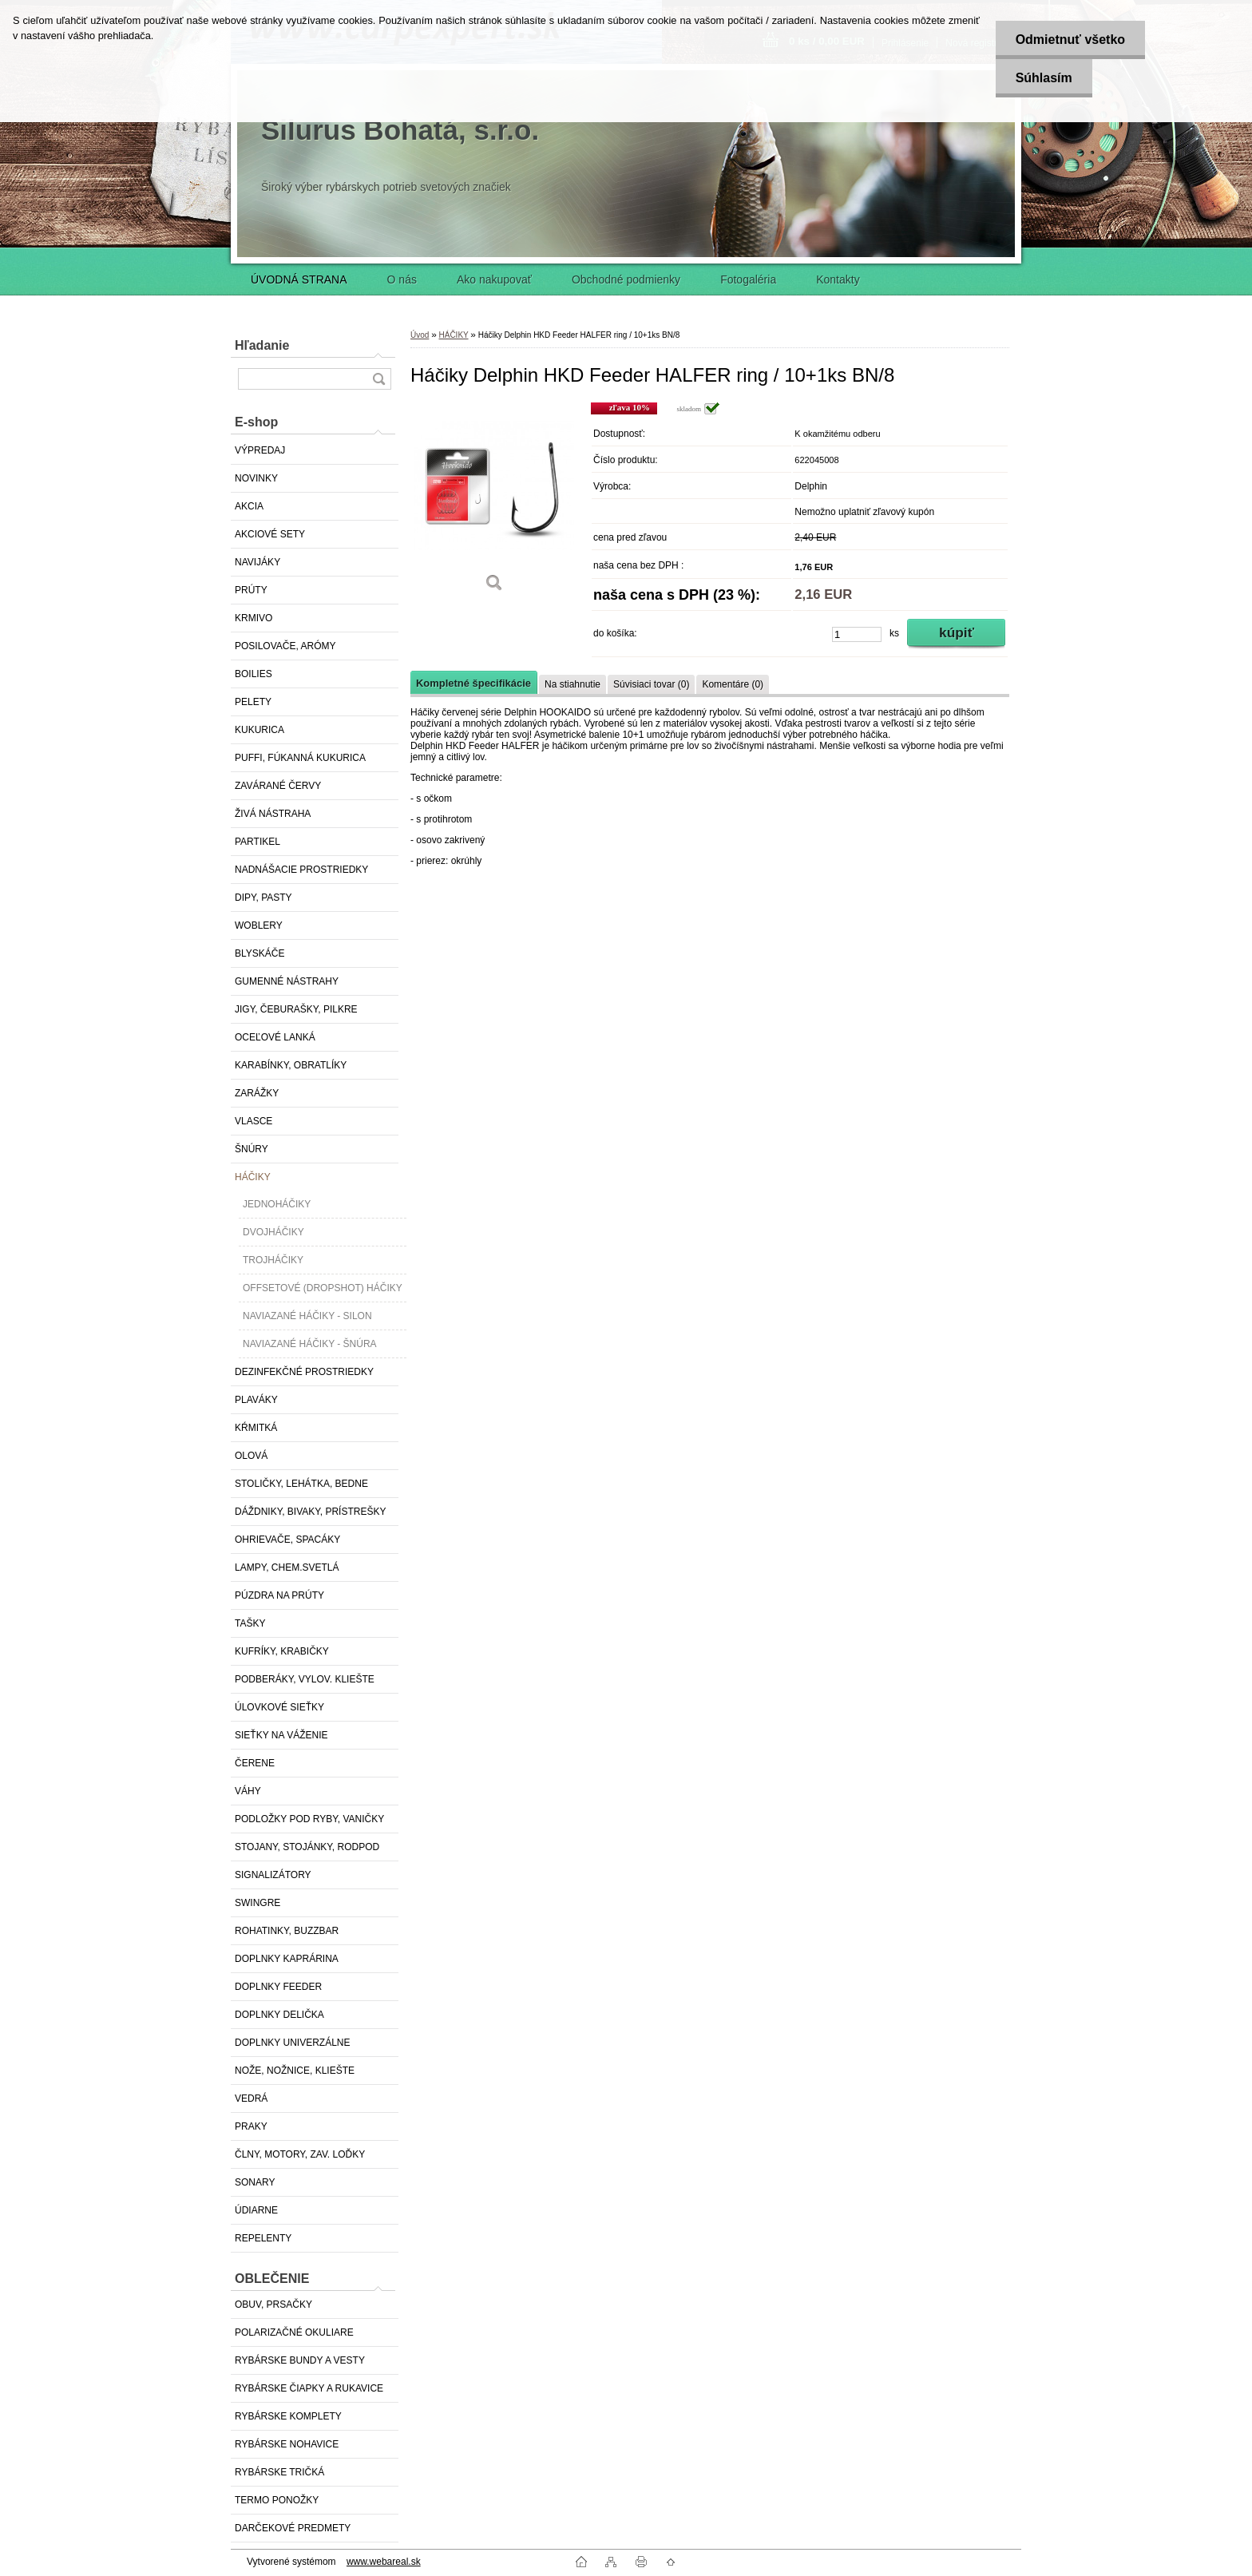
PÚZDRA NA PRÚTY (279, 1595)
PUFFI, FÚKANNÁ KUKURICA (300, 757)
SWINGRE (257, 1902)
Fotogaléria (748, 279)
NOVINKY (256, 478)
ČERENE (255, 1763)
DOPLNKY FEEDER (278, 1986)
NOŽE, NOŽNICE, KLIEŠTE (295, 2070)
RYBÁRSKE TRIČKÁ (279, 2472)
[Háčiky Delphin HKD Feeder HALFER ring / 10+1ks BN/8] (494, 502)
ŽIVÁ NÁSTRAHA (273, 813)
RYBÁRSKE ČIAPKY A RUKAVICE (309, 2388)
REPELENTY (263, 2238)
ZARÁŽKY (257, 1093)
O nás (402, 279)
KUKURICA (259, 729)
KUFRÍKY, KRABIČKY (282, 1651)
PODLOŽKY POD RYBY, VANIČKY (309, 1819)
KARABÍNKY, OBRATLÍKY (291, 1065)
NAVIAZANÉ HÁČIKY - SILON (307, 1316)
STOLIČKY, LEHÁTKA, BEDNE (301, 1483)
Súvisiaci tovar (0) (651, 684)
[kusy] (857, 634)
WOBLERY (259, 925)
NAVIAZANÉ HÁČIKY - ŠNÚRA (310, 1343)
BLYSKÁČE (259, 953)
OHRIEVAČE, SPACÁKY (287, 1539)
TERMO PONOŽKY (277, 2500)
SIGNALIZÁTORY (273, 1874)
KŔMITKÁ (256, 1427)
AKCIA (249, 506)
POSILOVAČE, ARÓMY (285, 646)
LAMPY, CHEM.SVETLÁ (287, 1567)
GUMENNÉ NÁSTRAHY (287, 981)
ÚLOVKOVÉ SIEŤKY (279, 1707)
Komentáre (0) (732, 684)
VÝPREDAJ (260, 450)
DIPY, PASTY (263, 897)
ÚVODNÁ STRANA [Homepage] (299, 279)
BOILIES (253, 674)
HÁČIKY (253, 1177)
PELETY (253, 701)
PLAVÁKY (256, 1399)
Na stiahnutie (572, 684)
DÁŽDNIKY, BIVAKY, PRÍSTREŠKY (310, 1511)
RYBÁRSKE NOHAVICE (287, 2444)
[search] (378, 379)
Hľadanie (262, 345)
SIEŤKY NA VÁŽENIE (281, 1735)
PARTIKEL (257, 841)
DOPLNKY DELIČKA (279, 2014)
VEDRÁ (251, 2098)
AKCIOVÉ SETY (270, 534)
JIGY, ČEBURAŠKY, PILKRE (296, 1009)
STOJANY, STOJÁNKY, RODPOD (307, 1847)
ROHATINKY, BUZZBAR (287, 1930)
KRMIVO (253, 618)
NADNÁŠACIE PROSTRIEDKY (301, 869)
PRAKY (251, 2126)
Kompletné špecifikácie (473, 683)
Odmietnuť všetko (1069, 39)
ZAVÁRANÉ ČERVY (278, 785)
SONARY (255, 2182)
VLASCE (253, 1121)
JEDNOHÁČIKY (277, 1204)
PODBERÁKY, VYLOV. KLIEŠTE (304, 1679)
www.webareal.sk (384, 2561)
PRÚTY (251, 590)
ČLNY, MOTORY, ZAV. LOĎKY (300, 2154)
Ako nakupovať (494, 279)
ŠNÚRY (251, 1149)
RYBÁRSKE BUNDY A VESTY (300, 2360)
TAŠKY (250, 1623)
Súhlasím (1043, 78)
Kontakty (837, 279)
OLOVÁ (251, 1455)
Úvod (419, 335)
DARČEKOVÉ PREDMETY (293, 2528)
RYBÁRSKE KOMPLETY (288, 2416)
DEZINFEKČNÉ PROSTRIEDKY (304, 1371)
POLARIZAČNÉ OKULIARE (294, 2332)
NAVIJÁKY (257, 562)
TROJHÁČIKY (273, 1260)
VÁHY (248, 1791)
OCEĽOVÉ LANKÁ (275, 1037)
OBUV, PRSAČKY (273, 2304)
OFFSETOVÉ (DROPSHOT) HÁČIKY (322, 1288)
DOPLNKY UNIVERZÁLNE (293, 2042)
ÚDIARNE (256, 2210)
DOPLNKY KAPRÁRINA (287, 1958)
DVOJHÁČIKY (273, 1232)
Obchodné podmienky (626, 279)
